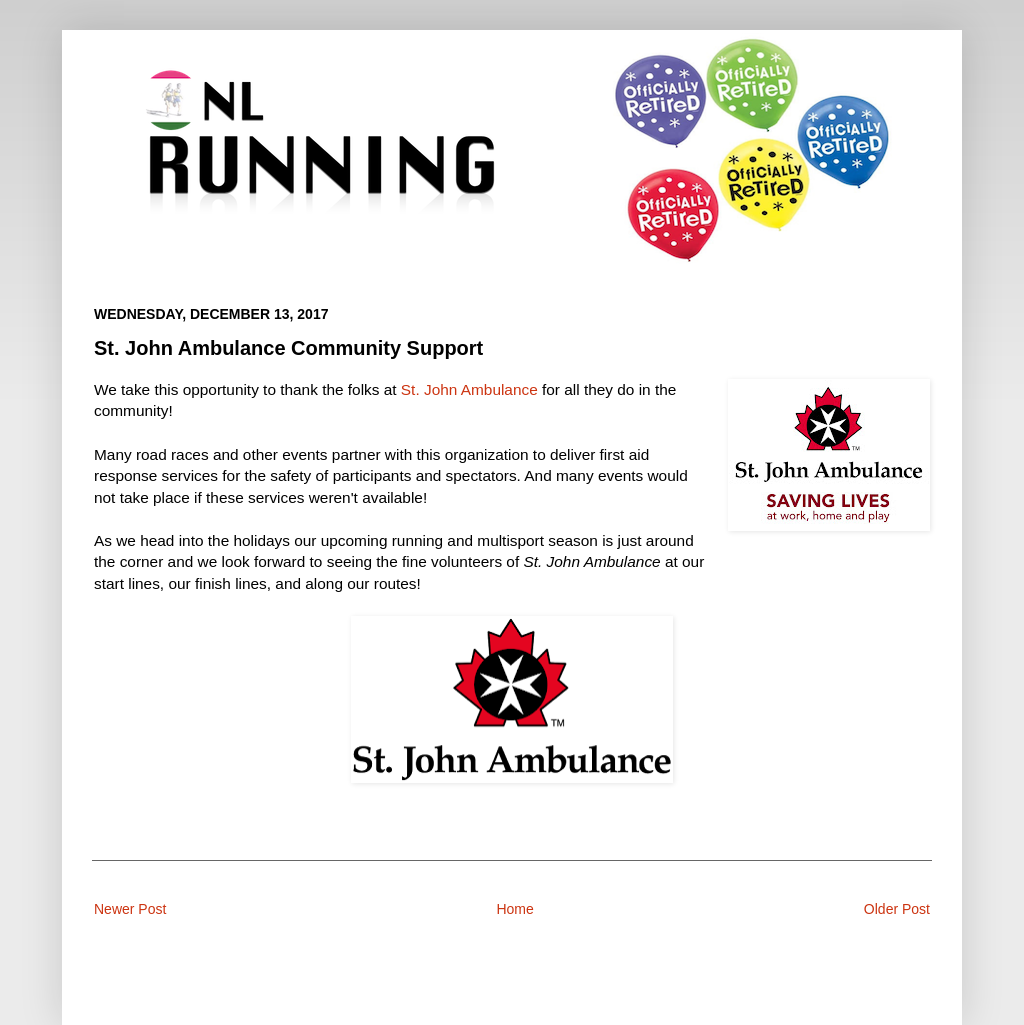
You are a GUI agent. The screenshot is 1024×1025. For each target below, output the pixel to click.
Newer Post (130, 909)
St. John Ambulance (469, 389)
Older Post (897, 909)
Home (514, 909)
